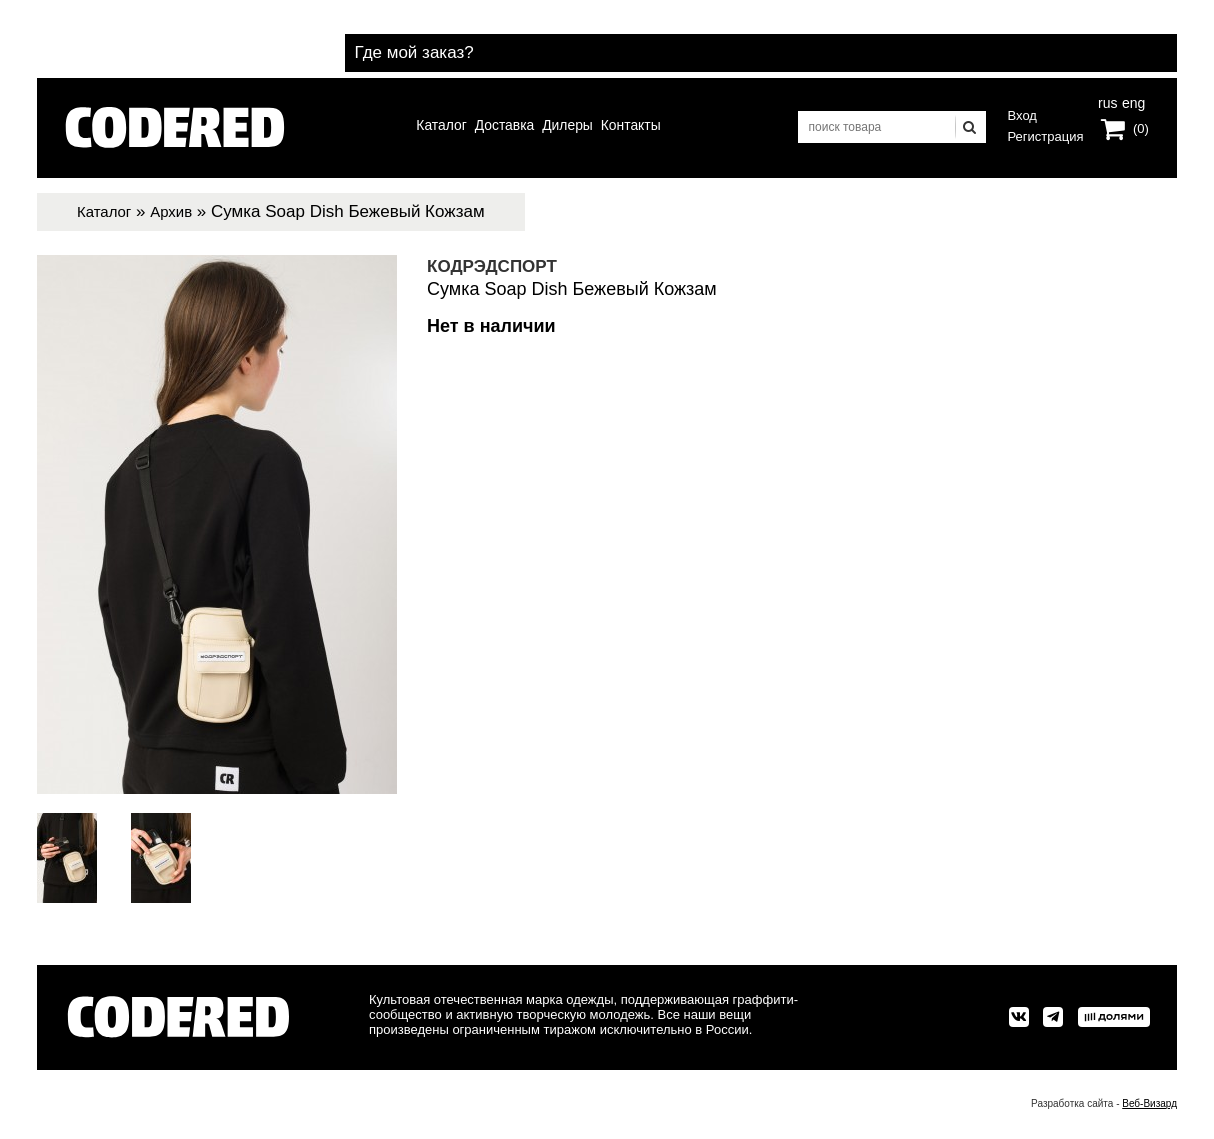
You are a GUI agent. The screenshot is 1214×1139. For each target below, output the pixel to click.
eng (1132, 106)
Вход (1022, 115)
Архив (182, 211)
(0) (1141, 133)
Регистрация (1046, 136)
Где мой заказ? (1081, 38)
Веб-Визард (1149, 1103)
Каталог (416, 127)
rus (1107, 106)
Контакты (655, 127)
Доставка (495, 127)
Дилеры (575, 127)
